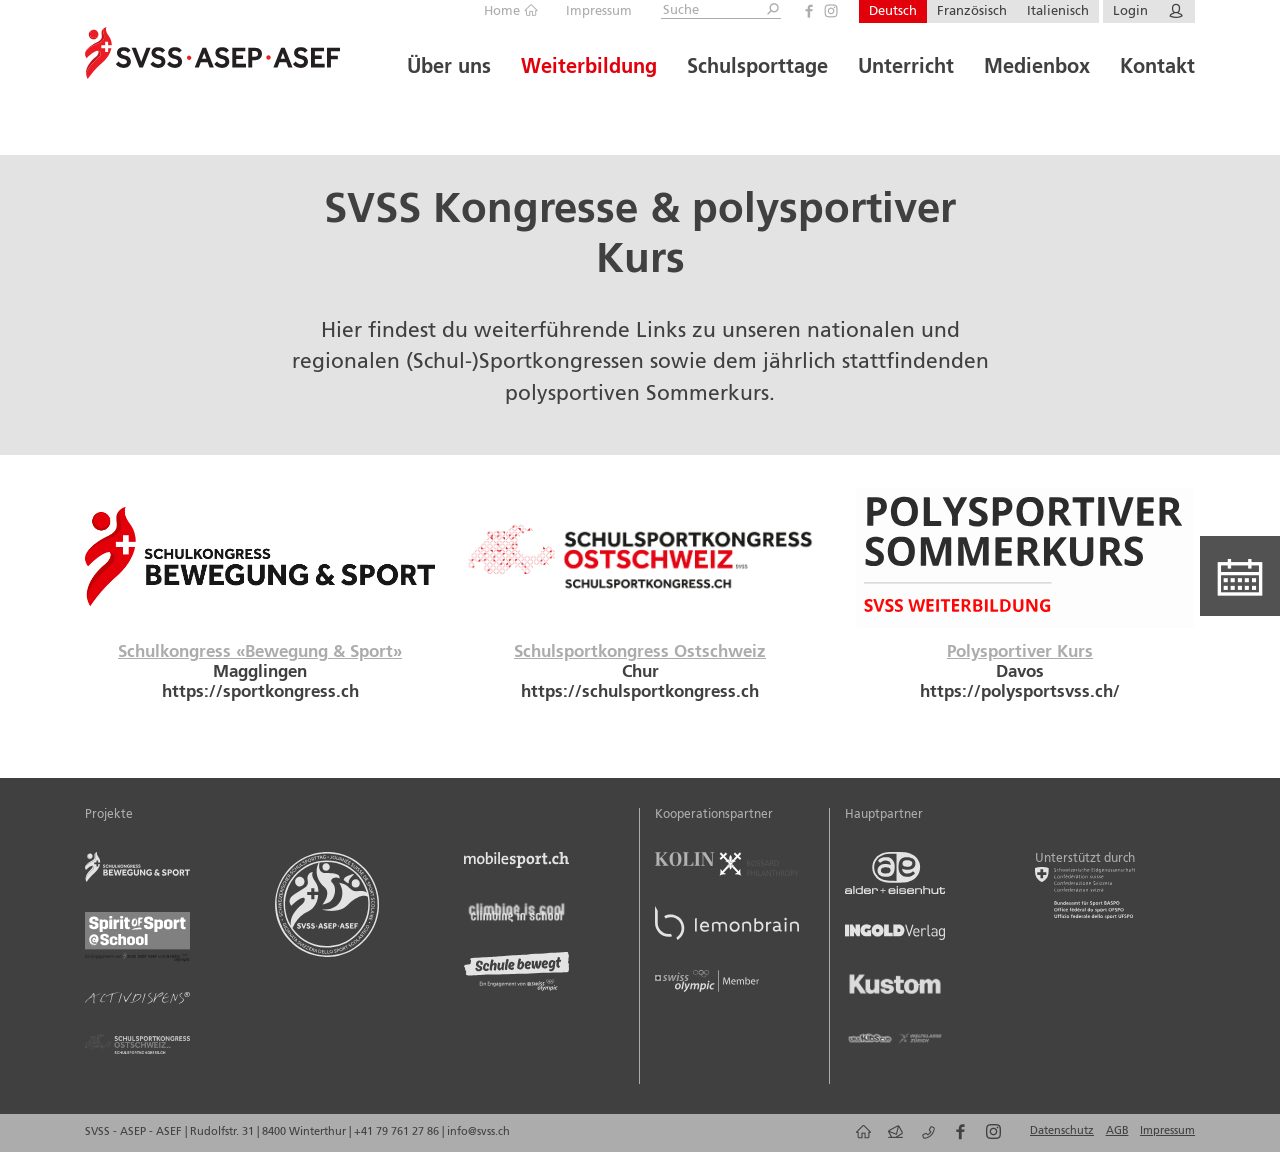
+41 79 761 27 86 (398, 1132)
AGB (1117, 1131)
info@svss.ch (478, 1132)
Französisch (972, 11)
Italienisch (1058, 11)
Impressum (599, 11)
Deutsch (893, 11)
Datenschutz (1062, 1131)
